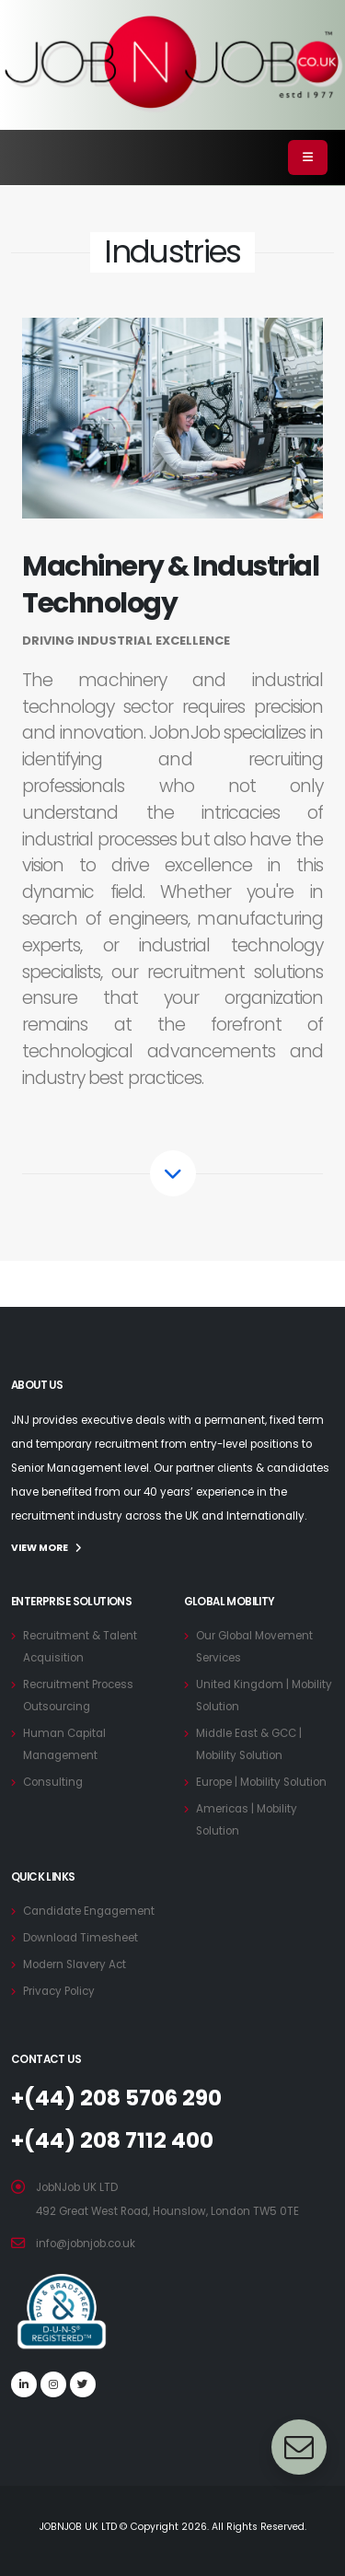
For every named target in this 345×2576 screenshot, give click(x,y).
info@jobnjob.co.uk (85, 2243)
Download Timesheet (80, 1937)
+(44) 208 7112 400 (112, 2140)
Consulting (53, 1782)
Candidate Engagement (89, 1911)
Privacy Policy (59, 1991)
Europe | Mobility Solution (261, 1782)
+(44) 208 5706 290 (116, 2097)
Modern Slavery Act (74, 1964)
